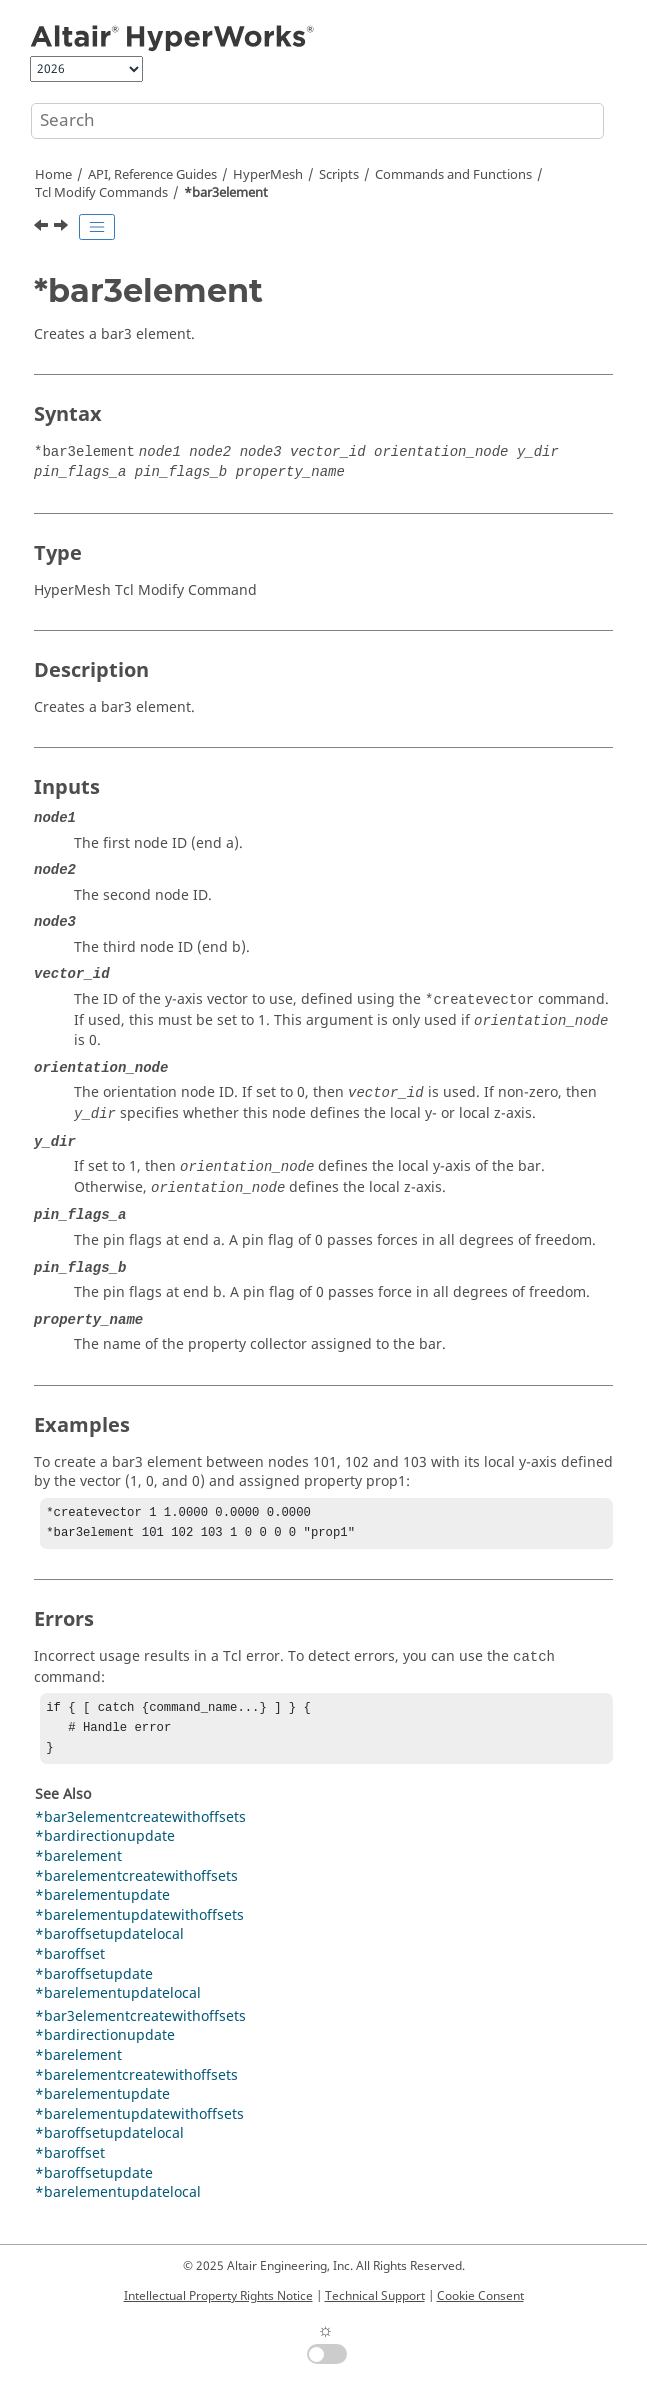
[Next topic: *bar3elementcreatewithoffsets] (63, 228)
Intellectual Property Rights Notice (218, 2296)
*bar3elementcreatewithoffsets (140, 1827)
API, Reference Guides (152, 175)
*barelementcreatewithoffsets (136, 1886)
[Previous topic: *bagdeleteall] (43, 228)
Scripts (339, 175)
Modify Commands (101, 193)
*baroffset (70, 1964)
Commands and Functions (453, 175)
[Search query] (317, 121)
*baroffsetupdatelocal (109, 1944)
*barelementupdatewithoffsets (139, 1925)
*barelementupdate (102, 1905)
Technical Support (375, 2296)
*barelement (78, 1866)
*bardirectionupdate (105, 1846)
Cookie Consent (480, 2296)
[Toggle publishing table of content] (97, 227)
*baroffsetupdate (94, 1984)
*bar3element (226, 193)
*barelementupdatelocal (118, 2003)
